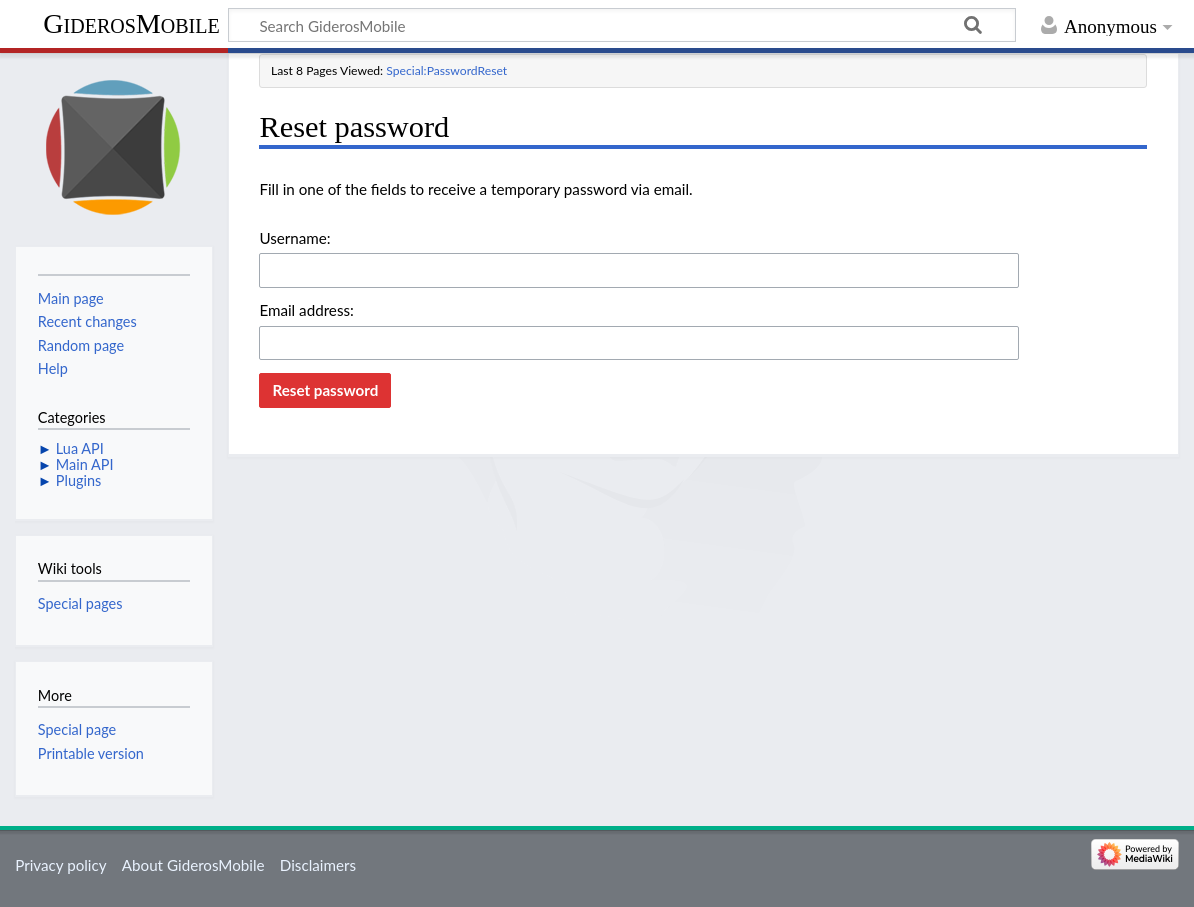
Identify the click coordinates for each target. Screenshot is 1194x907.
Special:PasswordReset (446, 70)
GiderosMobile (131, 23)
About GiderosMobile (193, 865)
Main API (85, 464)
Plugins (78, 480)
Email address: (306, 310)
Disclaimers (318, 865)
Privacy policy (60, 865)
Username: (294, 238)
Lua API (80, 448)
